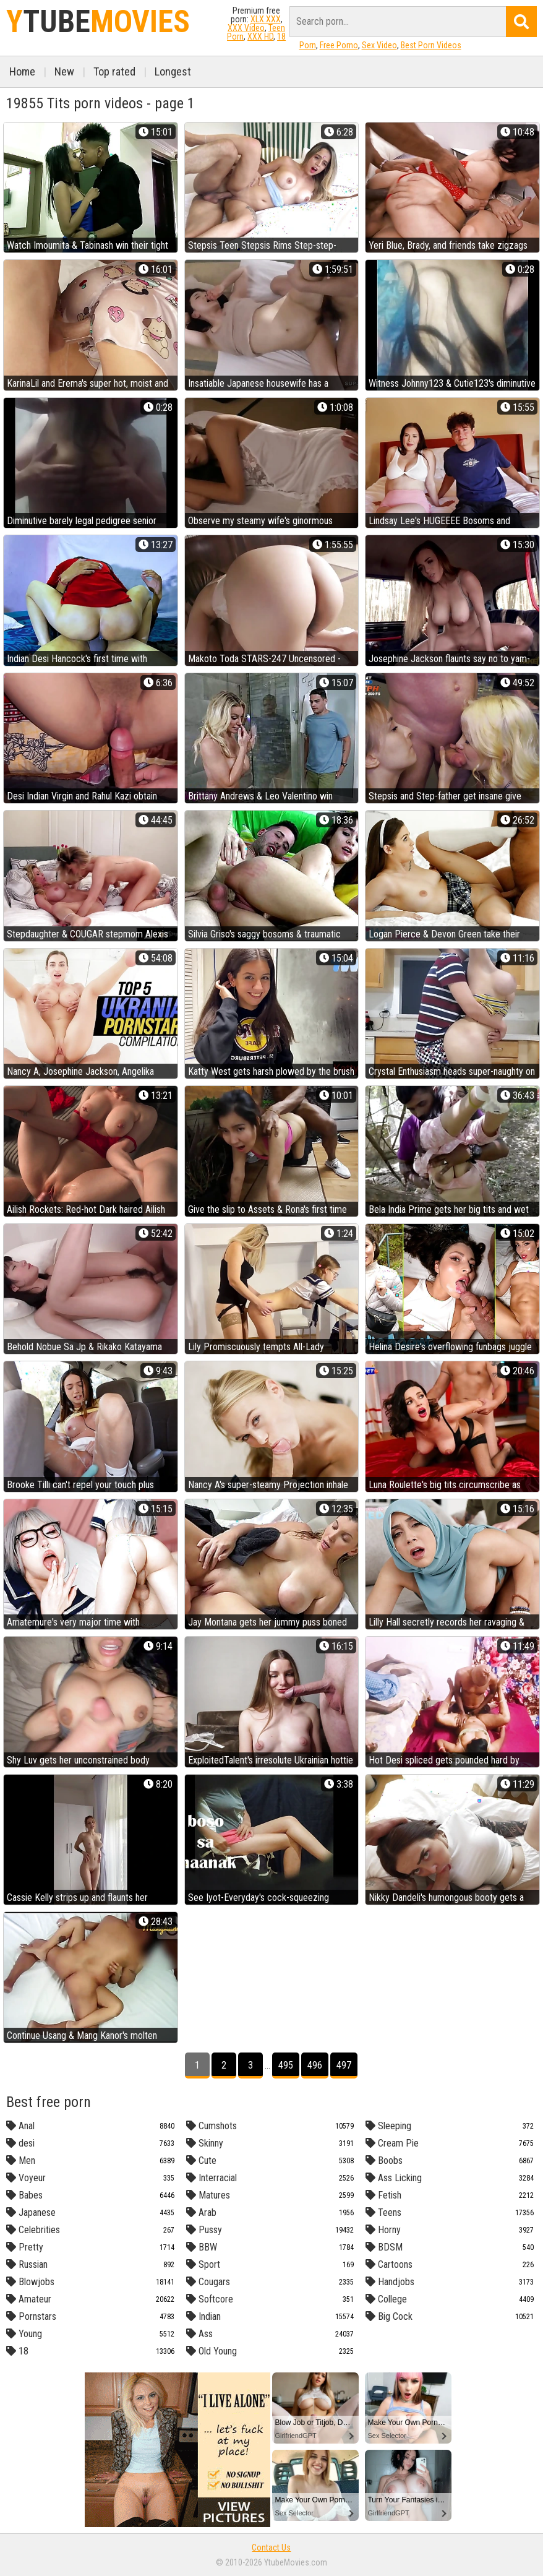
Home (22, 71)
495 (285, 2065)
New (64, 71)
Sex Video (379, 45)
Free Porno (339, 45)
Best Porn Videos (431, 45)
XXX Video (246, 28)
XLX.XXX (265, 19)
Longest (173, 71)
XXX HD (260, 36)
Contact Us (271, 2547)
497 (343, 2065)
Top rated (114, 71)
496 (314, 2065)
